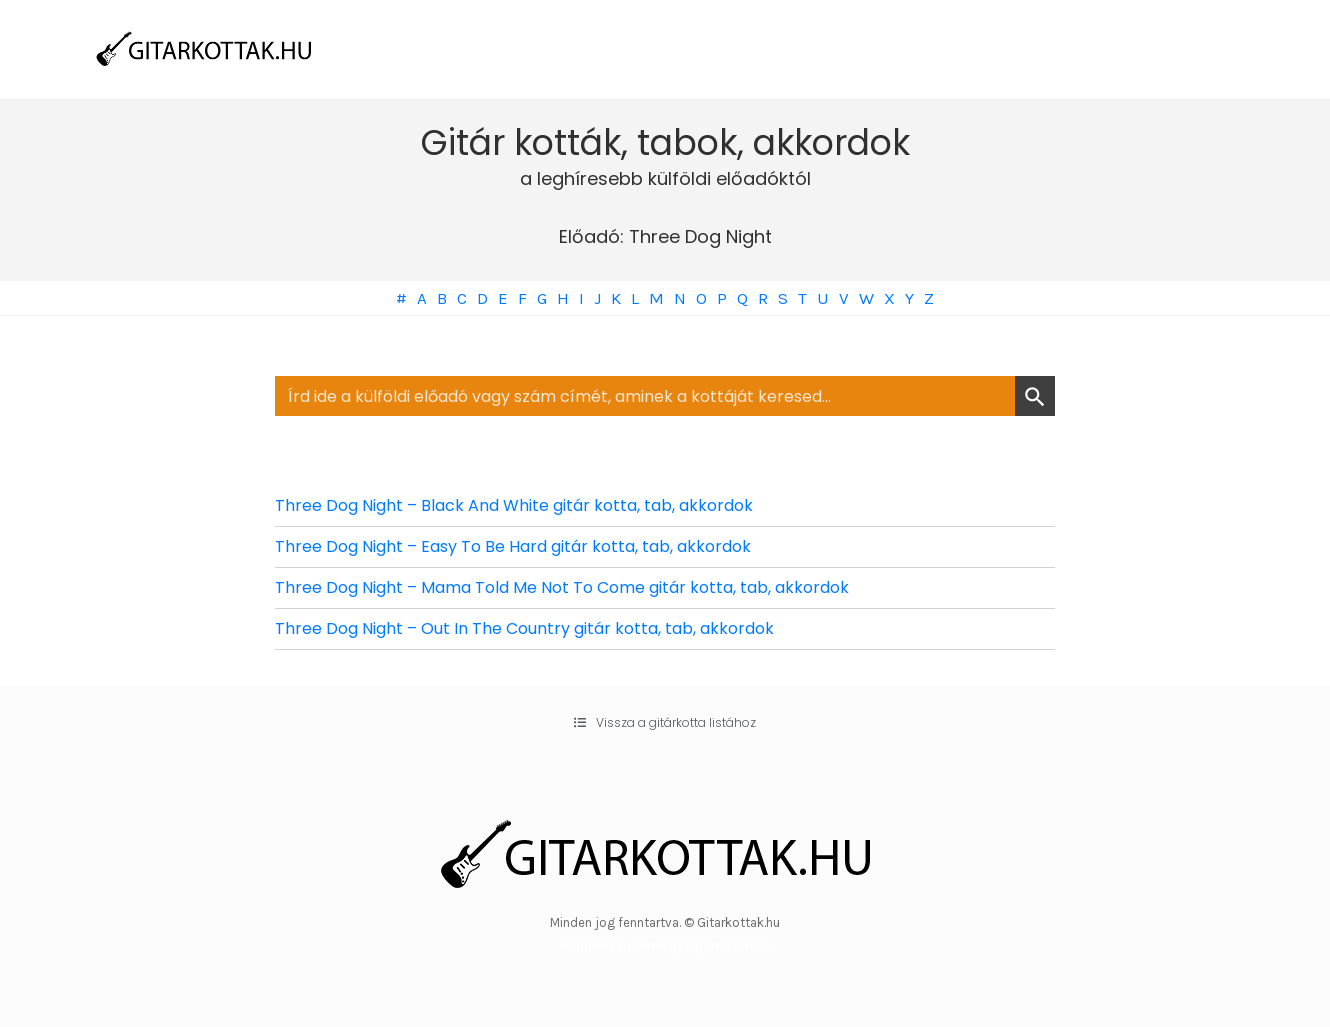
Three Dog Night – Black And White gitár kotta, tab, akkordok (514, 505)
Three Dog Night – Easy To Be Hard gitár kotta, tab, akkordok (513, 546)
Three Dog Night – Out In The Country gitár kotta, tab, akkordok (524, 628)
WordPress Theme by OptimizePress (665, 945)
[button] (665, 723)
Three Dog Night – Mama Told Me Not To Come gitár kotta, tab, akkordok (562, 587)
